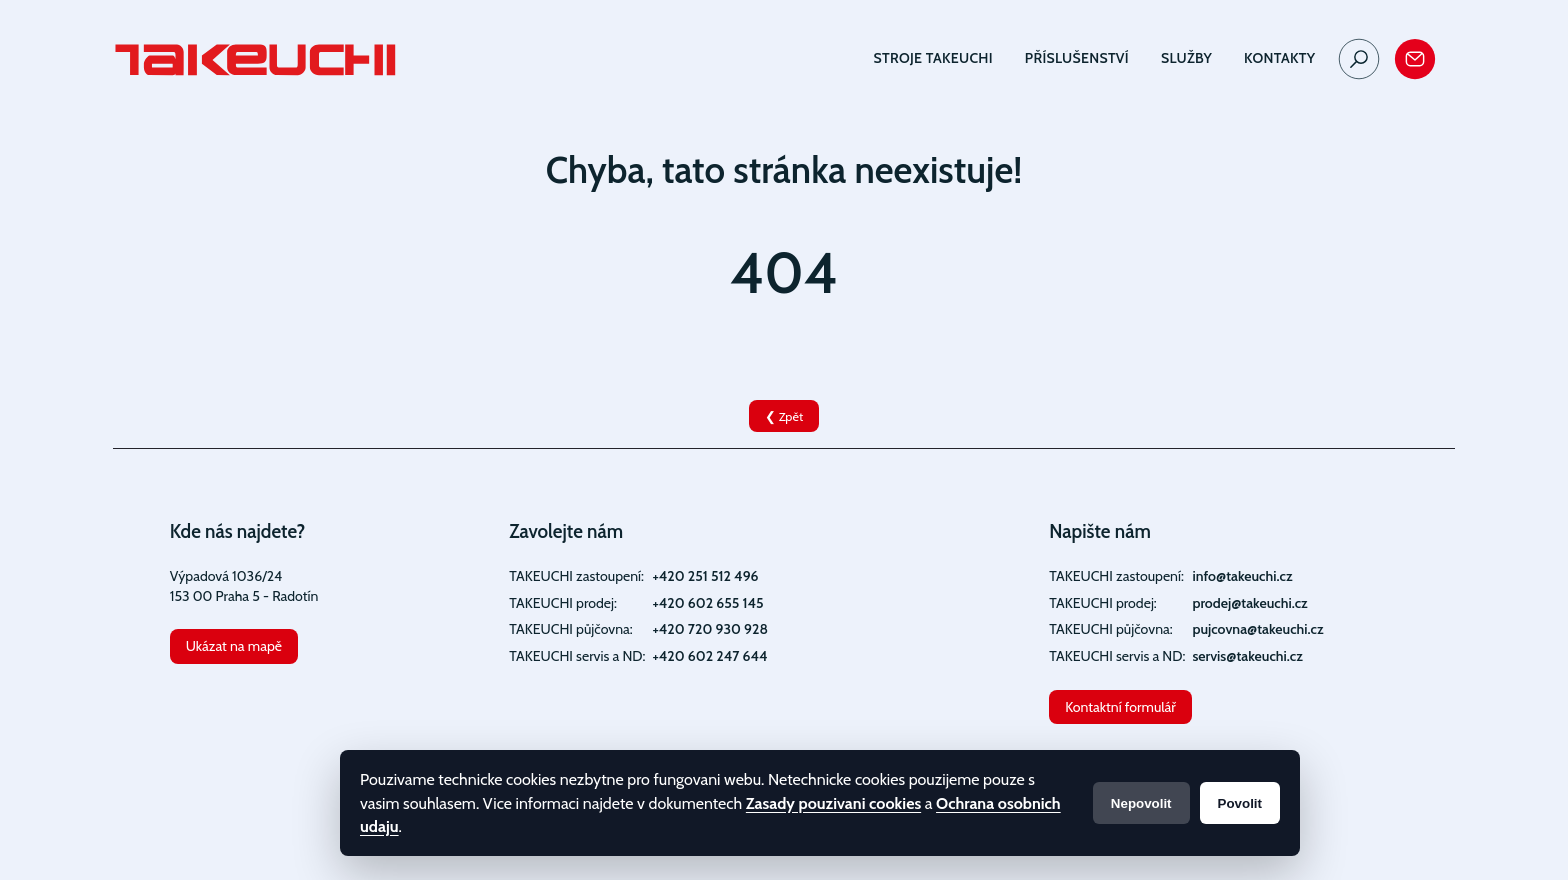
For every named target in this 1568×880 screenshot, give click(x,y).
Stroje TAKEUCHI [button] (933, 58)
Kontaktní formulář (1120, 707)
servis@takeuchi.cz (1247, 656)
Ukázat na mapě (234, 646)
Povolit (1240, 803)
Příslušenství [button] (1077, 58)
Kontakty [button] (1279, 58)
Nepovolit (1141, 803)
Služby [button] (1186, 58)
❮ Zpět (784, 416)
